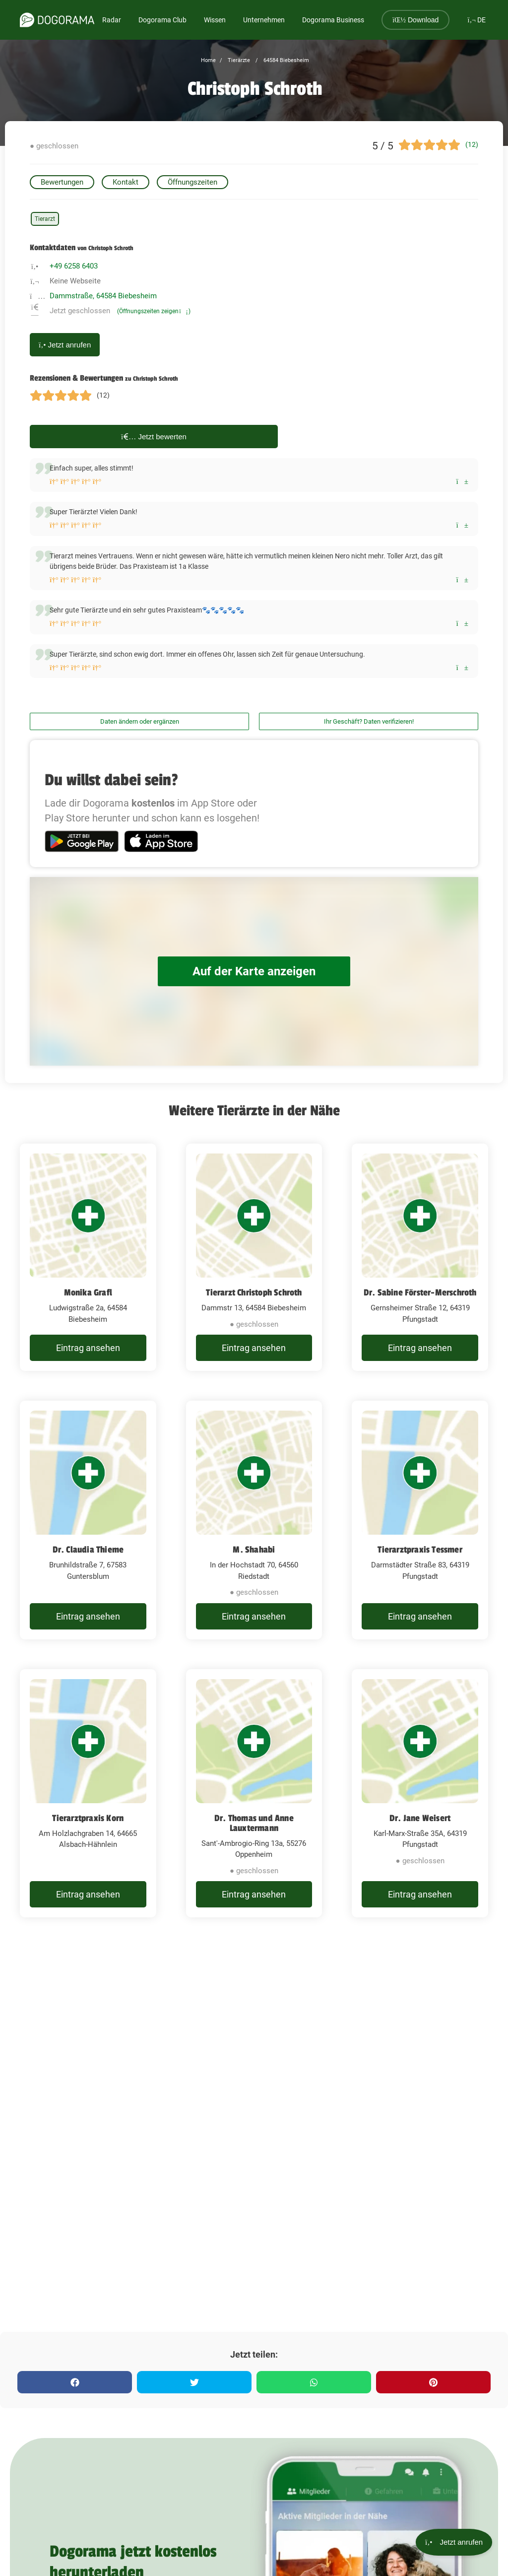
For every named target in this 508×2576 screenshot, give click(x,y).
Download (415, 20)
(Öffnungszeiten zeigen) (153, 311)
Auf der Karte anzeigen (254, 971)
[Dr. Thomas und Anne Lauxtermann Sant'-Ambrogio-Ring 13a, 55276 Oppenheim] (254, 1793)
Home (208, 60)
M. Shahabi (254, 1549)
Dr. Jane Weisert (419, 1818)
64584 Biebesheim (285, 60)
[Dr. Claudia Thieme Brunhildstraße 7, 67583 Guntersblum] (88, 1520)
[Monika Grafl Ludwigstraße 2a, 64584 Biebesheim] (88, 1257)
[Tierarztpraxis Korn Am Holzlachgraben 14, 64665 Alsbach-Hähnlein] (88, 1793)
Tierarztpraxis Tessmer (420, 1549)
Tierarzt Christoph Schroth (254, 1292)
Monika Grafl (88, 1292)
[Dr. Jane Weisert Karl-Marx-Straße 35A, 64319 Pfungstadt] (420, 1793)
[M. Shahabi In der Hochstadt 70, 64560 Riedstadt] (254, 1520)
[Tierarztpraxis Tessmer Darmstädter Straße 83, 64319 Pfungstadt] (420, 1520)
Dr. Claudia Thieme (88, 1549)
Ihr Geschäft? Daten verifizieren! (369, 721)
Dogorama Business (333, 20)
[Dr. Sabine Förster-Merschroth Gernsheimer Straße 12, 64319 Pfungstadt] (420, 1257)
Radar (111, 20)
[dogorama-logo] (57, 19)
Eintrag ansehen (88, 1348)
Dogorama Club (162, 20)
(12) (471, 144)
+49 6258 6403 (74, 266)
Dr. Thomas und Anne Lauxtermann (254, 1823)
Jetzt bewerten (154, 436)
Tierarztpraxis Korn (88, 1818)
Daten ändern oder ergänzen (139, 721)
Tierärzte (238, 60)
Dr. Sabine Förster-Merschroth (420, 1292)
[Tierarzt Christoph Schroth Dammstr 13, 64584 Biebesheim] (254, 1257)
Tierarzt (45, 218)
